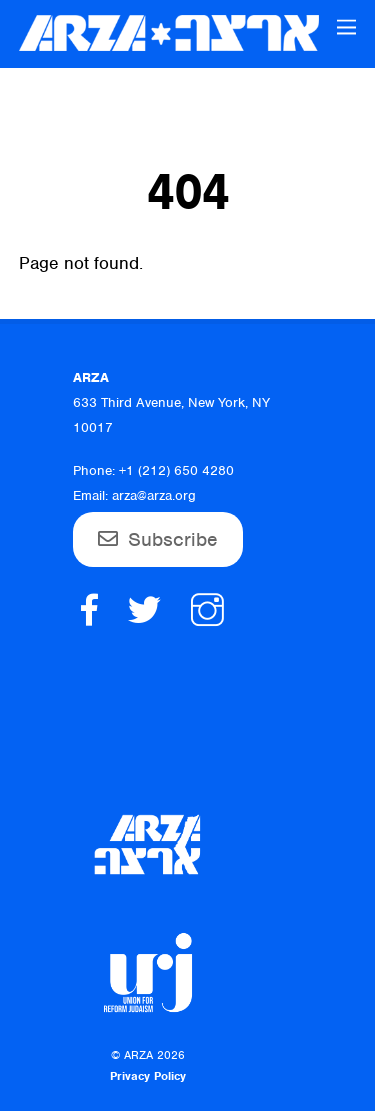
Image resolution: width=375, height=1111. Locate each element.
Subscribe (173, 539)
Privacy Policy (148, 1076)
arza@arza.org (154, 495)
